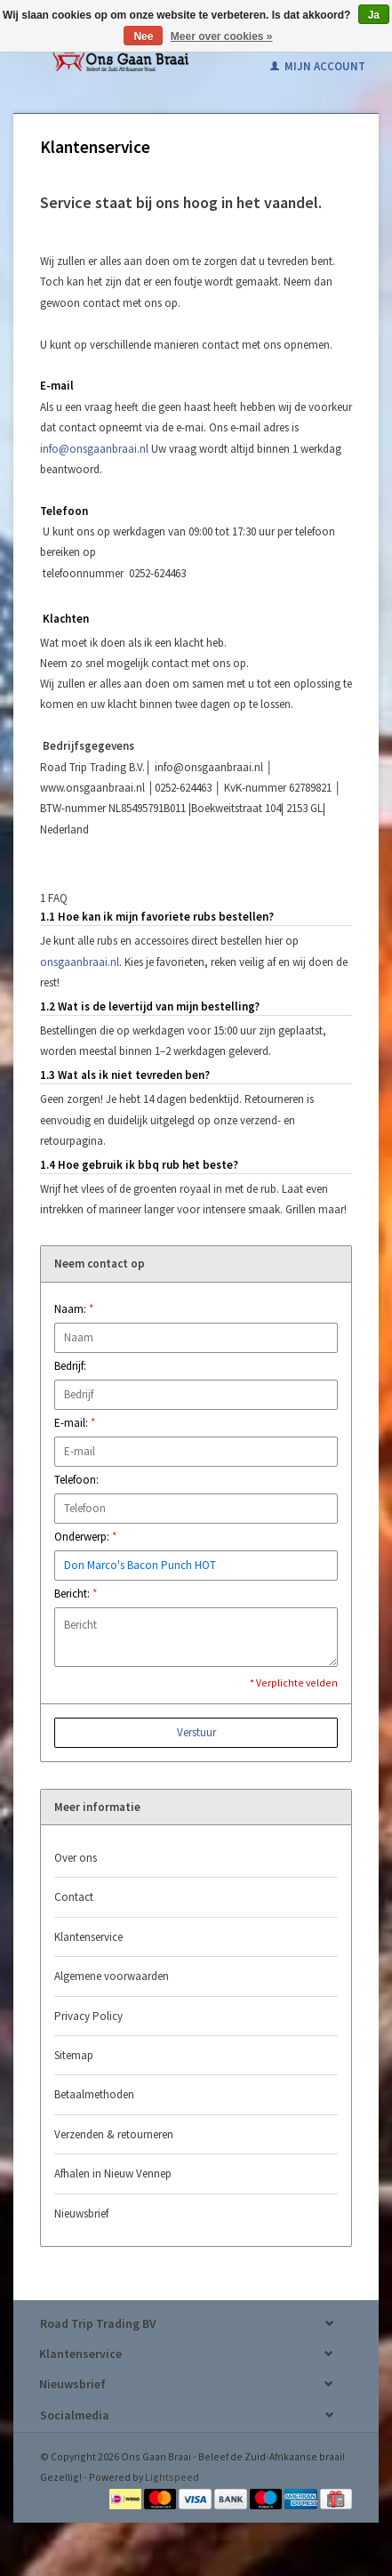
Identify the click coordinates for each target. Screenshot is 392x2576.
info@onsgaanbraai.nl (94, 448)
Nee (143, 36)
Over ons (75, 1857)
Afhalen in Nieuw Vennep (113, 2173)
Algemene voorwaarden (111, 1976)
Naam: (73, 1308)
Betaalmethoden (94, 2094)
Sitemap (73, 2055)
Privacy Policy (88, 2016)
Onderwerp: (85, 1536)
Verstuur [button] (196, 1732)
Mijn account (317, 66)
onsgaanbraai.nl (79, 962)
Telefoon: (76, 1479)
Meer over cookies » (222, 36)
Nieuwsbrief (81, 2213)
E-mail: (74, 1422)
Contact (73, 1896)
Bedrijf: (70, 1365)
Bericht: (75, 1593)
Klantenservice (88, 1936)
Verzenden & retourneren (113, 2134)
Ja (374, 15)
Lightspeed (172, 2476)
